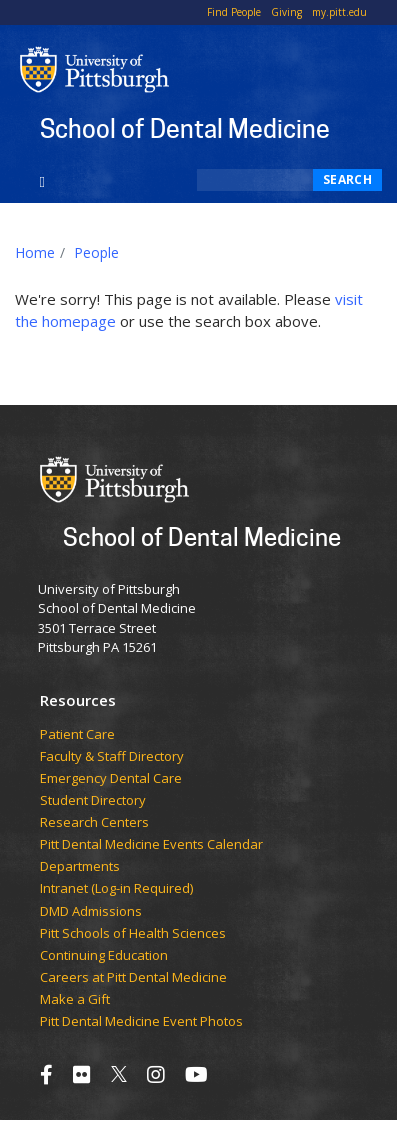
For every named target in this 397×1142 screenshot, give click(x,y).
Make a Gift (75, 1000)
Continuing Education (104, 956)
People (96, 252)
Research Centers (94, 823)
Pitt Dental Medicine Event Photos (141, 1022)
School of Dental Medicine (185, 128)
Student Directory (93, 801)
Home (35, 252)
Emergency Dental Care (111, 779)
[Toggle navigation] (42, 180)
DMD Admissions (91, 912)
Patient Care (77, 735)
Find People (234, 12)
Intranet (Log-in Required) (116, 889)
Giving (286, 12)
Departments (80, 867)
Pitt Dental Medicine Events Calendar (151, 845)
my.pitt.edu (339, 12)
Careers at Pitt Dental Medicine (133, 978)
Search (347, 179)
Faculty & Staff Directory (112, 757)
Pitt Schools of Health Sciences (133, 934)
